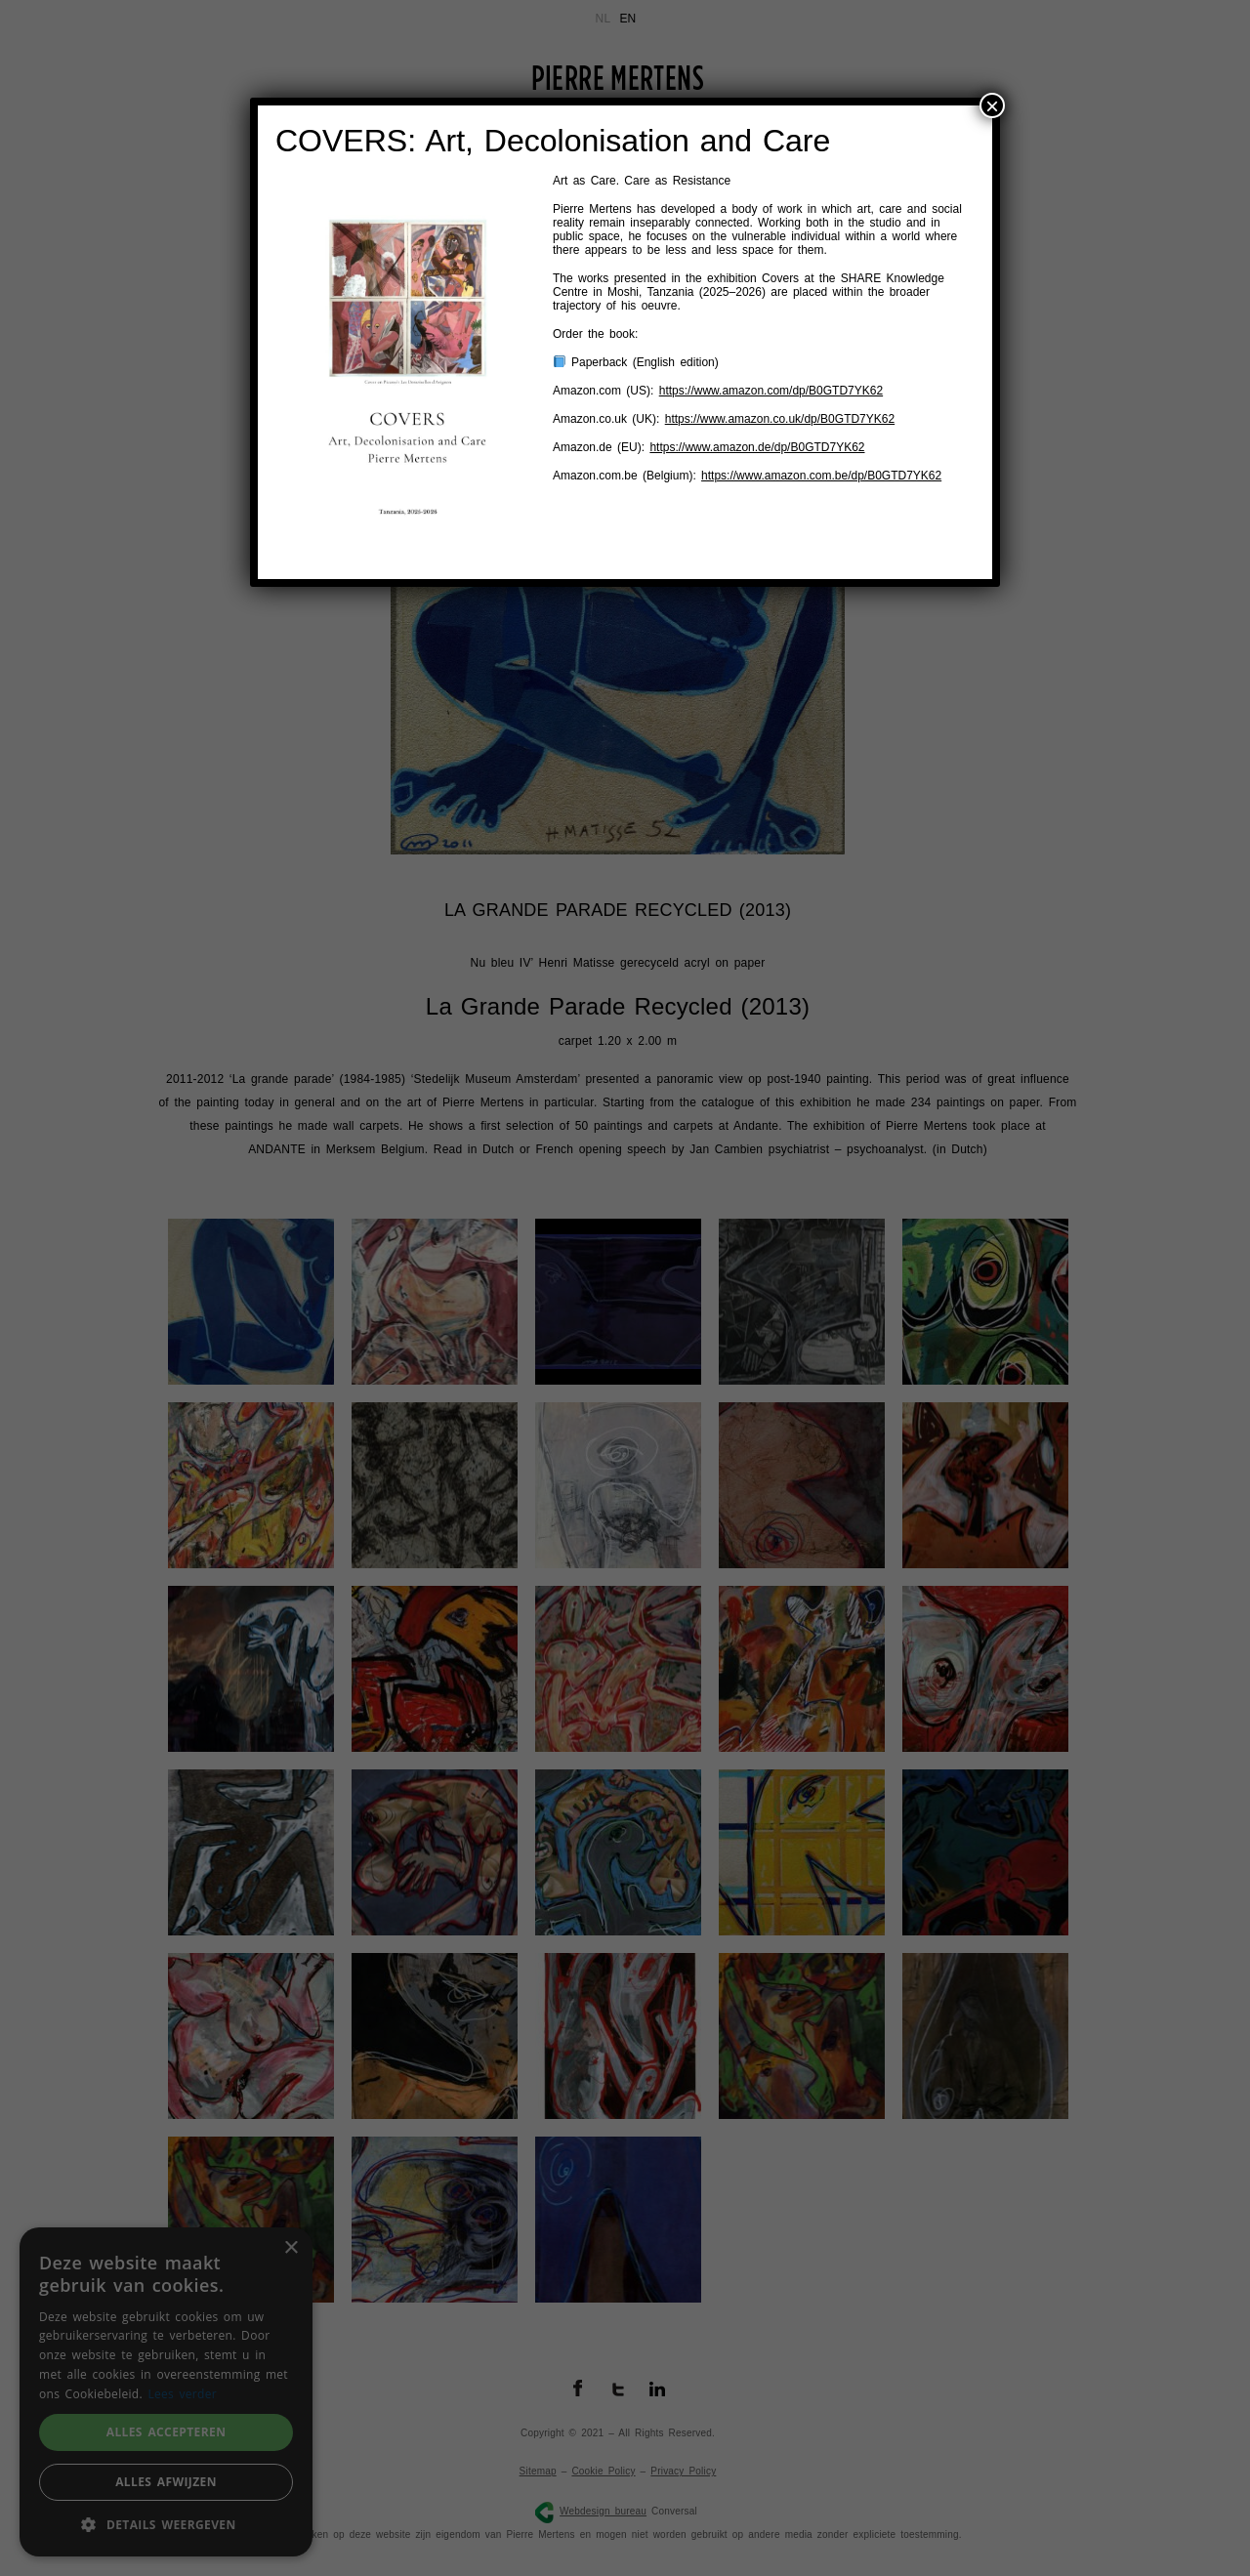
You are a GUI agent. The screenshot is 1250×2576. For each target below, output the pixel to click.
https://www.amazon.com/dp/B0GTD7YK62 (771, 390)
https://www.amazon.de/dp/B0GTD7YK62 (756, 447)
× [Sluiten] (992, 105)
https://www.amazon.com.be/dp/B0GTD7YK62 (821, 475)
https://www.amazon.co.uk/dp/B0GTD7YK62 (780, 419)
